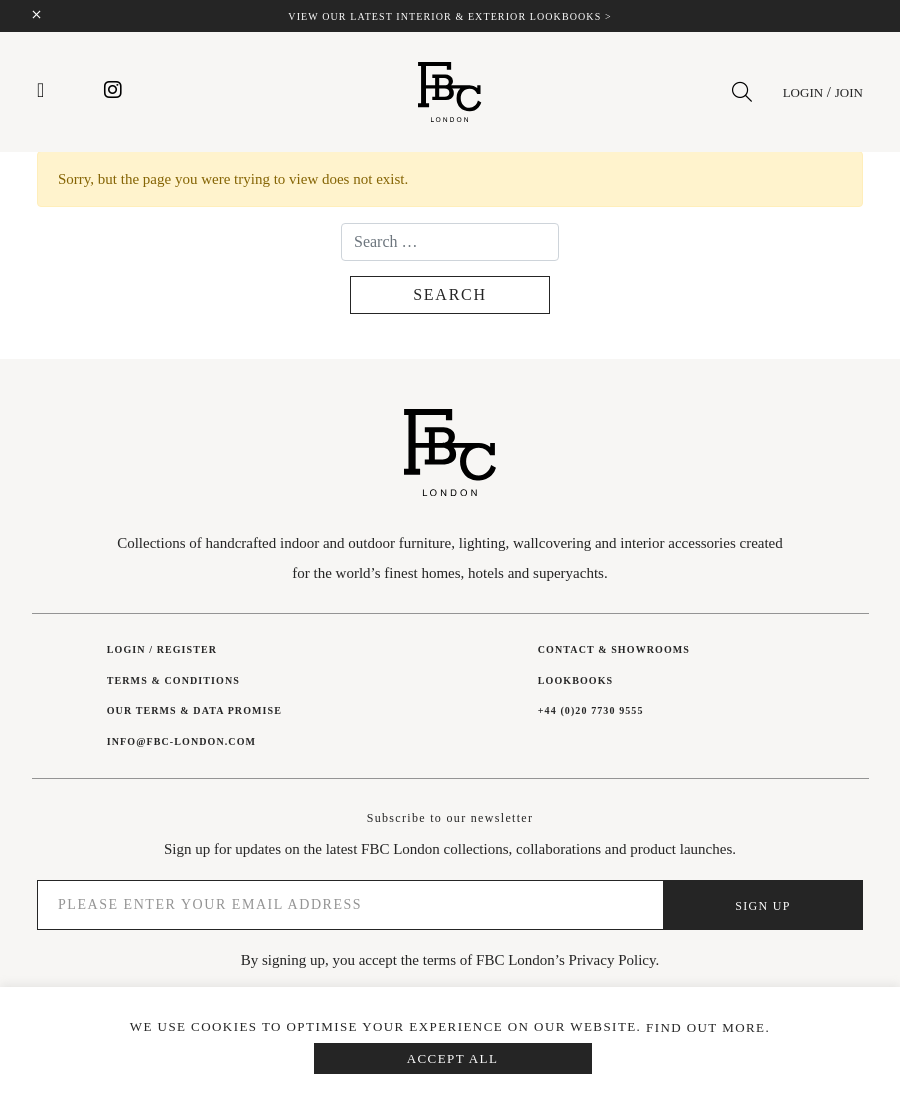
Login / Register (162, 649)
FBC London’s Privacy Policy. (567, 960)
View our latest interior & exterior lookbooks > (449, 16)
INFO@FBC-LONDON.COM (181, 741)
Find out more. (708, 1027)
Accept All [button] (453, 1058)
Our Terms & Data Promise (194, 710)
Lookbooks (575, 680)
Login (803, 92)
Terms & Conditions (173, 680)
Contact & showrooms (614, 649)
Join (849, 92)
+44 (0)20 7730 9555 (591, 710)
